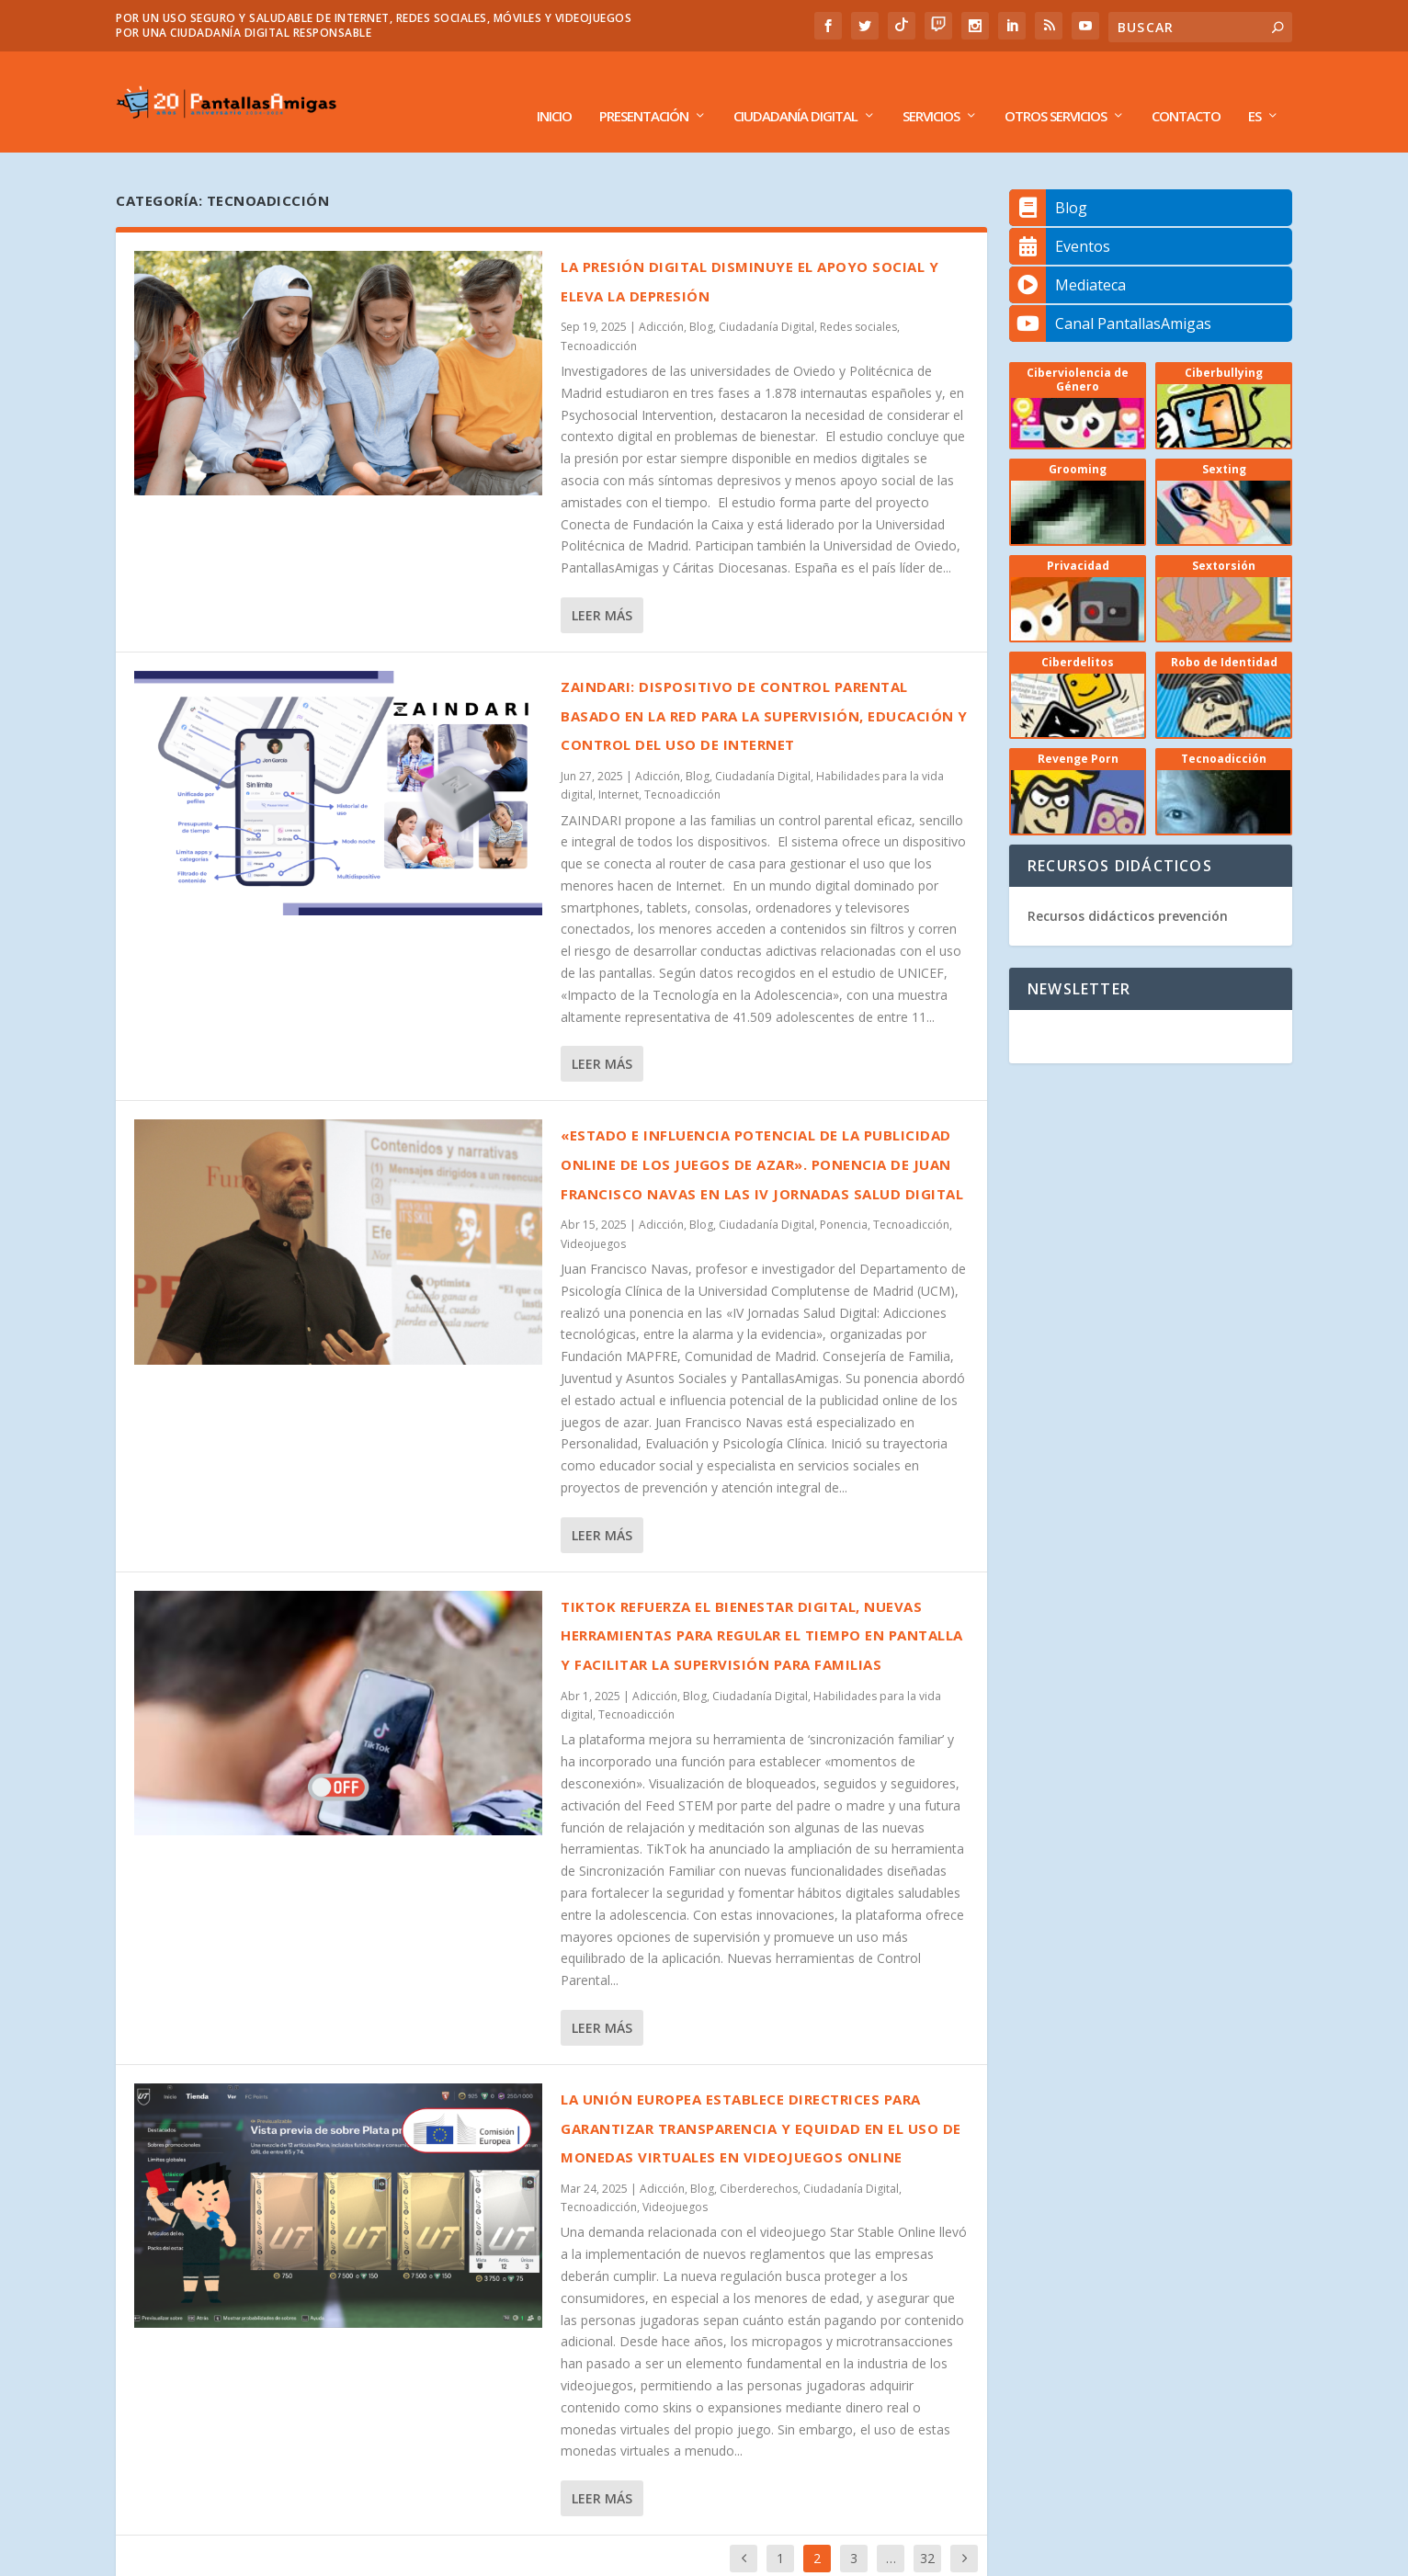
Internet (618, 767)
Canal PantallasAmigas (1110, 296)
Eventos (1059, 218)
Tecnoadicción (599, 318)
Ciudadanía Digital (795, 89)
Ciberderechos (759, 2161)
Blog (701, 299)
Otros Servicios (1056, 89)
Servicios (931, 89)
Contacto (1186, 89)
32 (927, 2530)
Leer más (602, 587)
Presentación (643, 89)
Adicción (661, 299)
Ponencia (844, 1197)
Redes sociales (858, 299)
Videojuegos (593, 1216)
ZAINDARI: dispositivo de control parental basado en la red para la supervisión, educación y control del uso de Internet (764, 688)
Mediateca (1067, 257)
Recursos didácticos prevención (1128, 888)
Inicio (554, 89)
